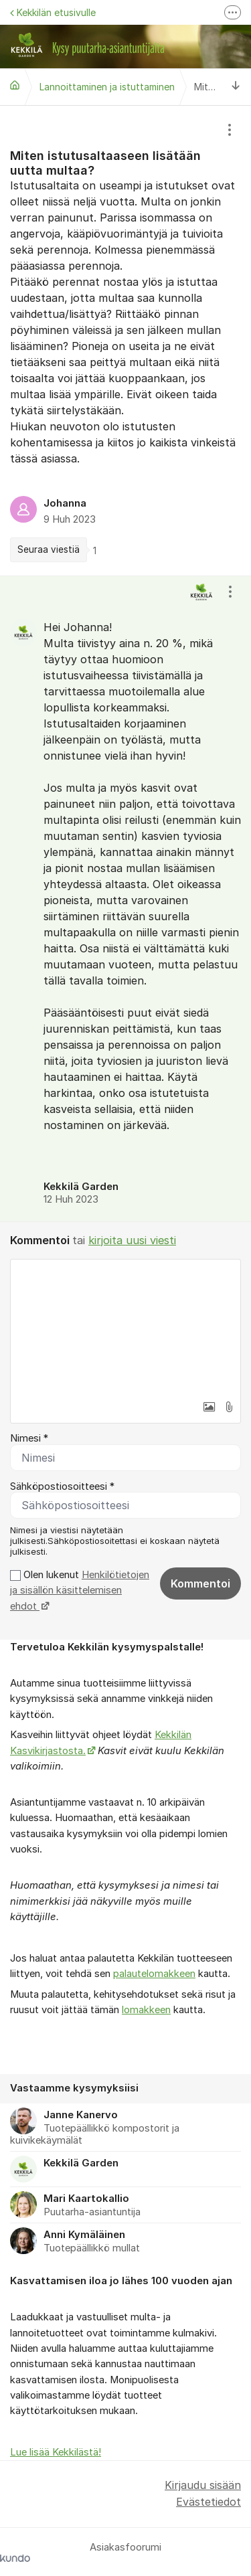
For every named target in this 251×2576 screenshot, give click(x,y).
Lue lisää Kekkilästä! (55, 2452)
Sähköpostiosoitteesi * (62, 1486)
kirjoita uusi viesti (132, 1240)
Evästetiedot (208, 2501)
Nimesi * (29, 1438)
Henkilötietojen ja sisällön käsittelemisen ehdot (79, 1590)
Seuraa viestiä (48, 549)
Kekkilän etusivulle (53, 12)
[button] (208, 1406)
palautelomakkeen (154, 1974)
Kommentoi (200, 1583)
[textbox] (125, 1326)
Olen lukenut (79, 1590)
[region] (125, 341)
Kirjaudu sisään (203, 2485)
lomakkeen (146, 2010)
